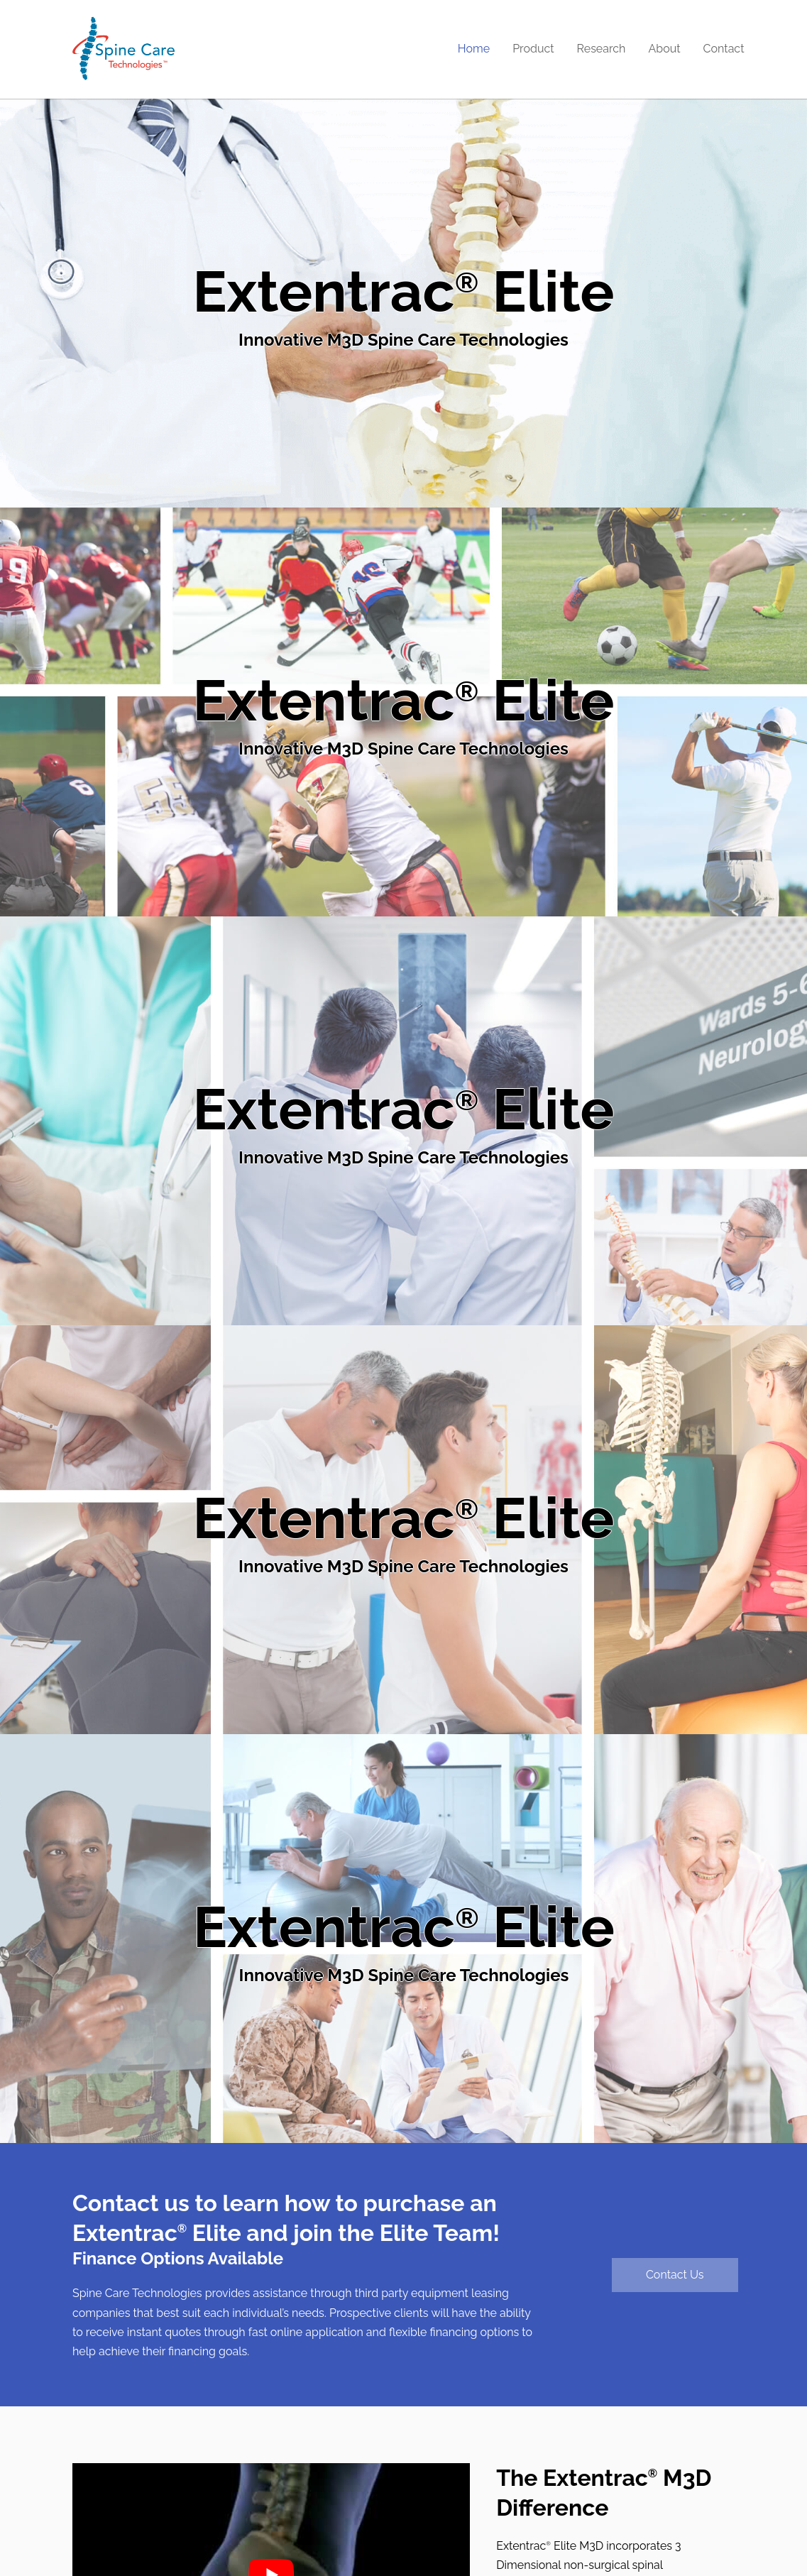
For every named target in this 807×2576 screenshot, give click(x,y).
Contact (724, 48)
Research (601, 48)
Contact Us (675, 2274)
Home (474, 48)
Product (533, 48)
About (664, 48)
